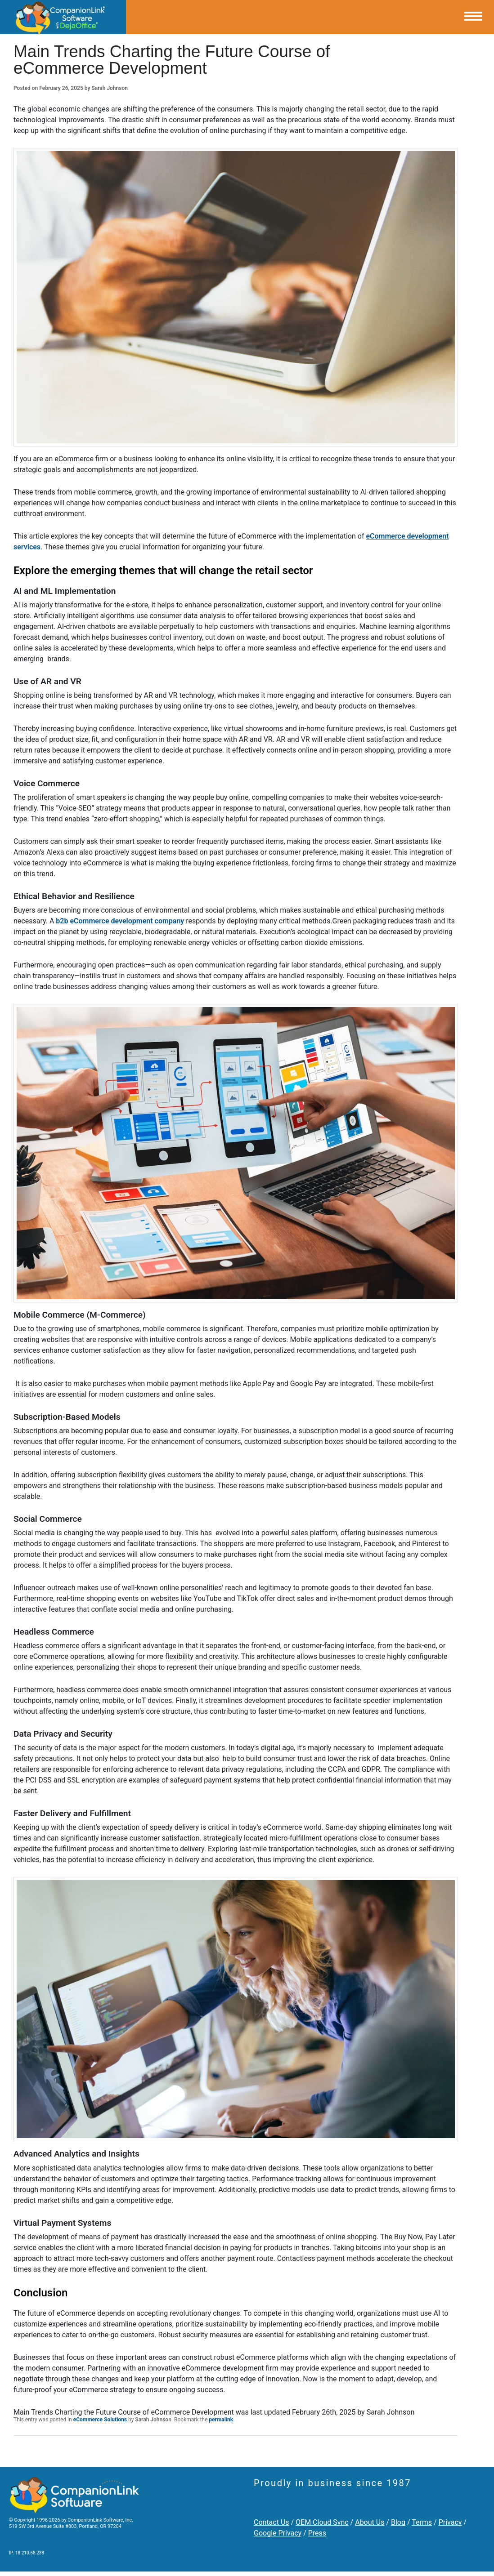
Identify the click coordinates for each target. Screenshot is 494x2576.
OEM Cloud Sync (322, 2522)
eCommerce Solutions (100, 2419)
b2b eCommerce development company (120, 921)
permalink (221, 2419)
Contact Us (271, 2522)
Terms (422, 2522)
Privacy (450, 2522)
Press (317, 2533)
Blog (398, 2522)
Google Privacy (277, 2533)
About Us (369, 2522)
